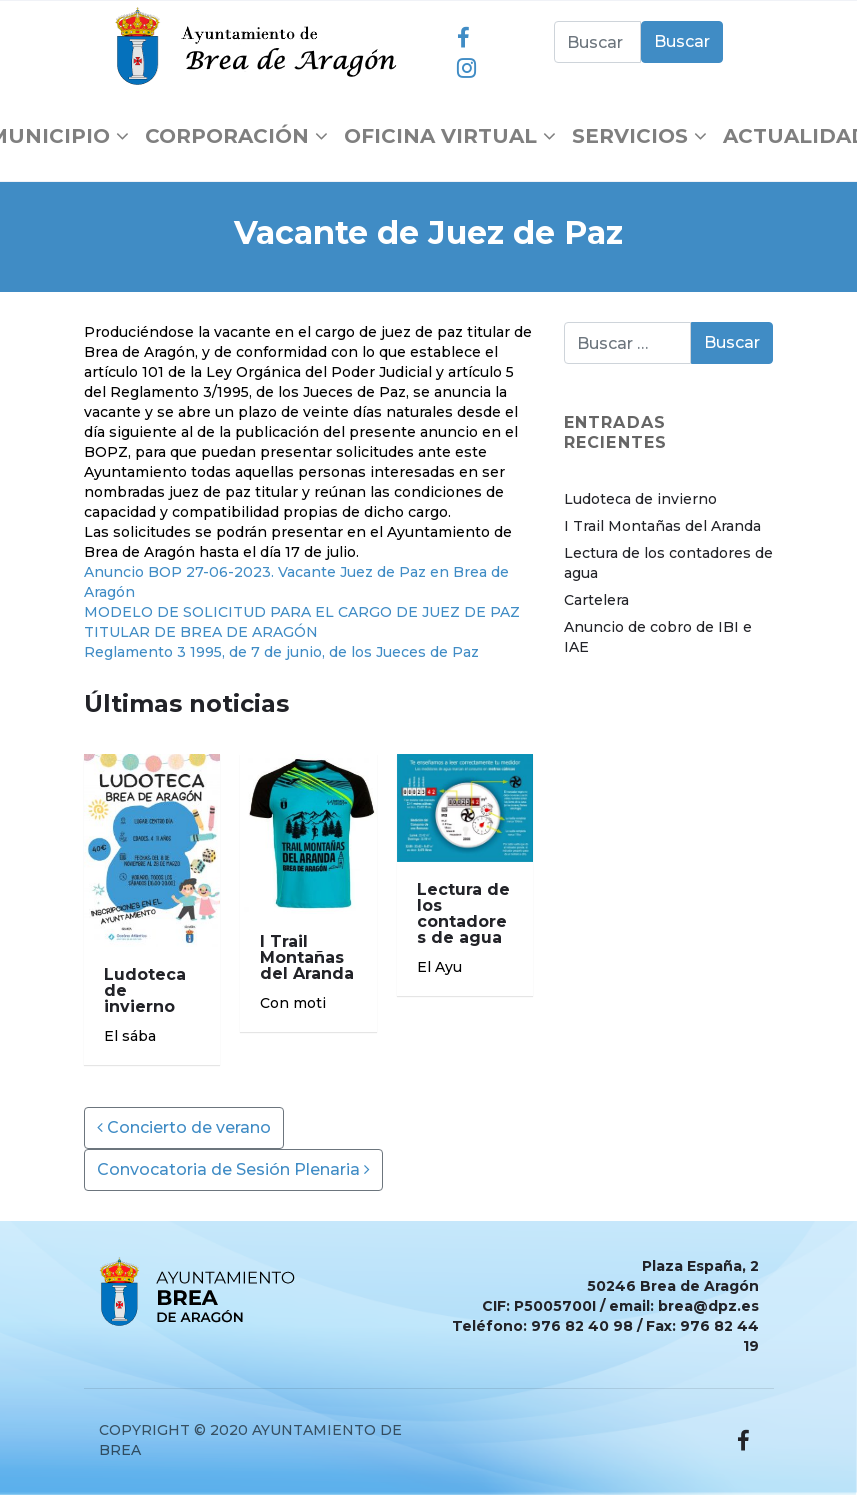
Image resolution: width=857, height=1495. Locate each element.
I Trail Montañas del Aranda (662, 526)
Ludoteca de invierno (640, 499)
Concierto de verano (184, 1127)
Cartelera (596, 600)
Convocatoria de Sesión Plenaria (233, 1169)
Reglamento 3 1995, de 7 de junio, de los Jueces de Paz (281, 652)
